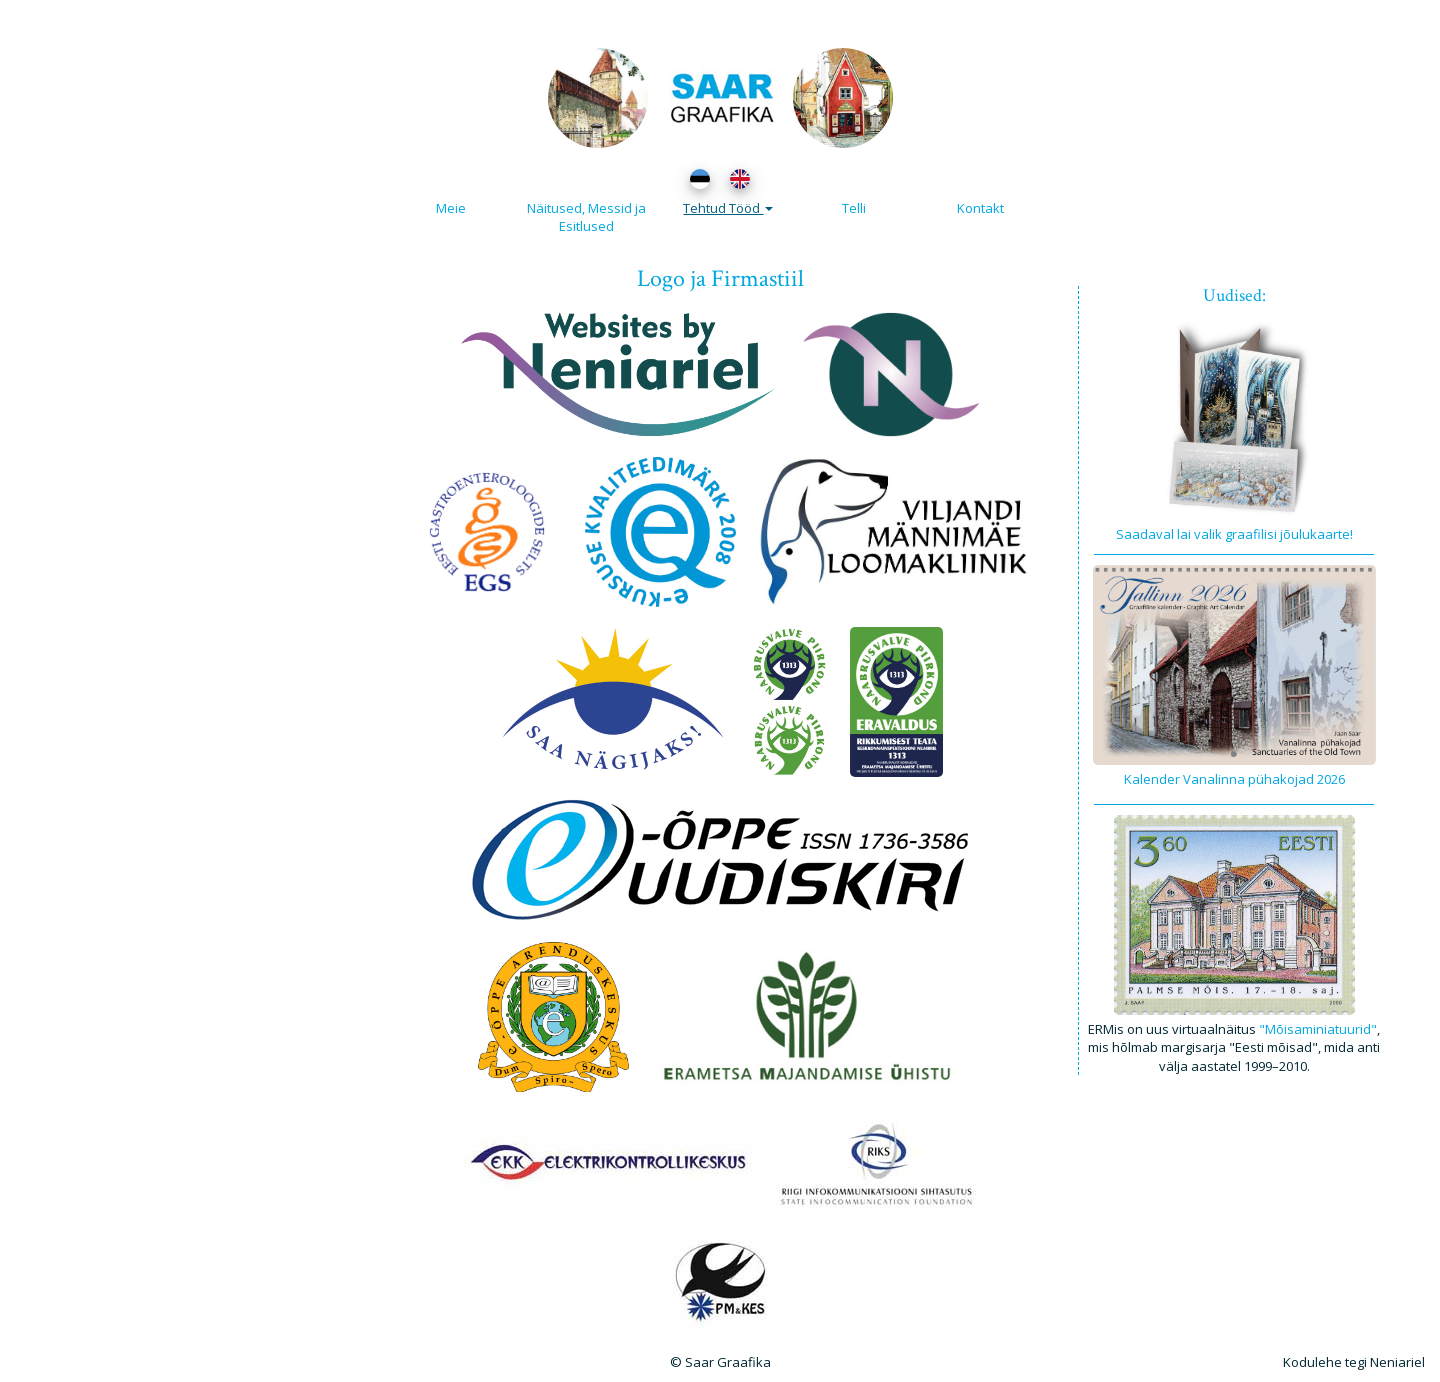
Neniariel (1397, 1362)
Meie (451, 208)
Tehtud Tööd (728, 208)
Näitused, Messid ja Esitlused (586, 217)
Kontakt (980, 208)
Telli (854, 208)
